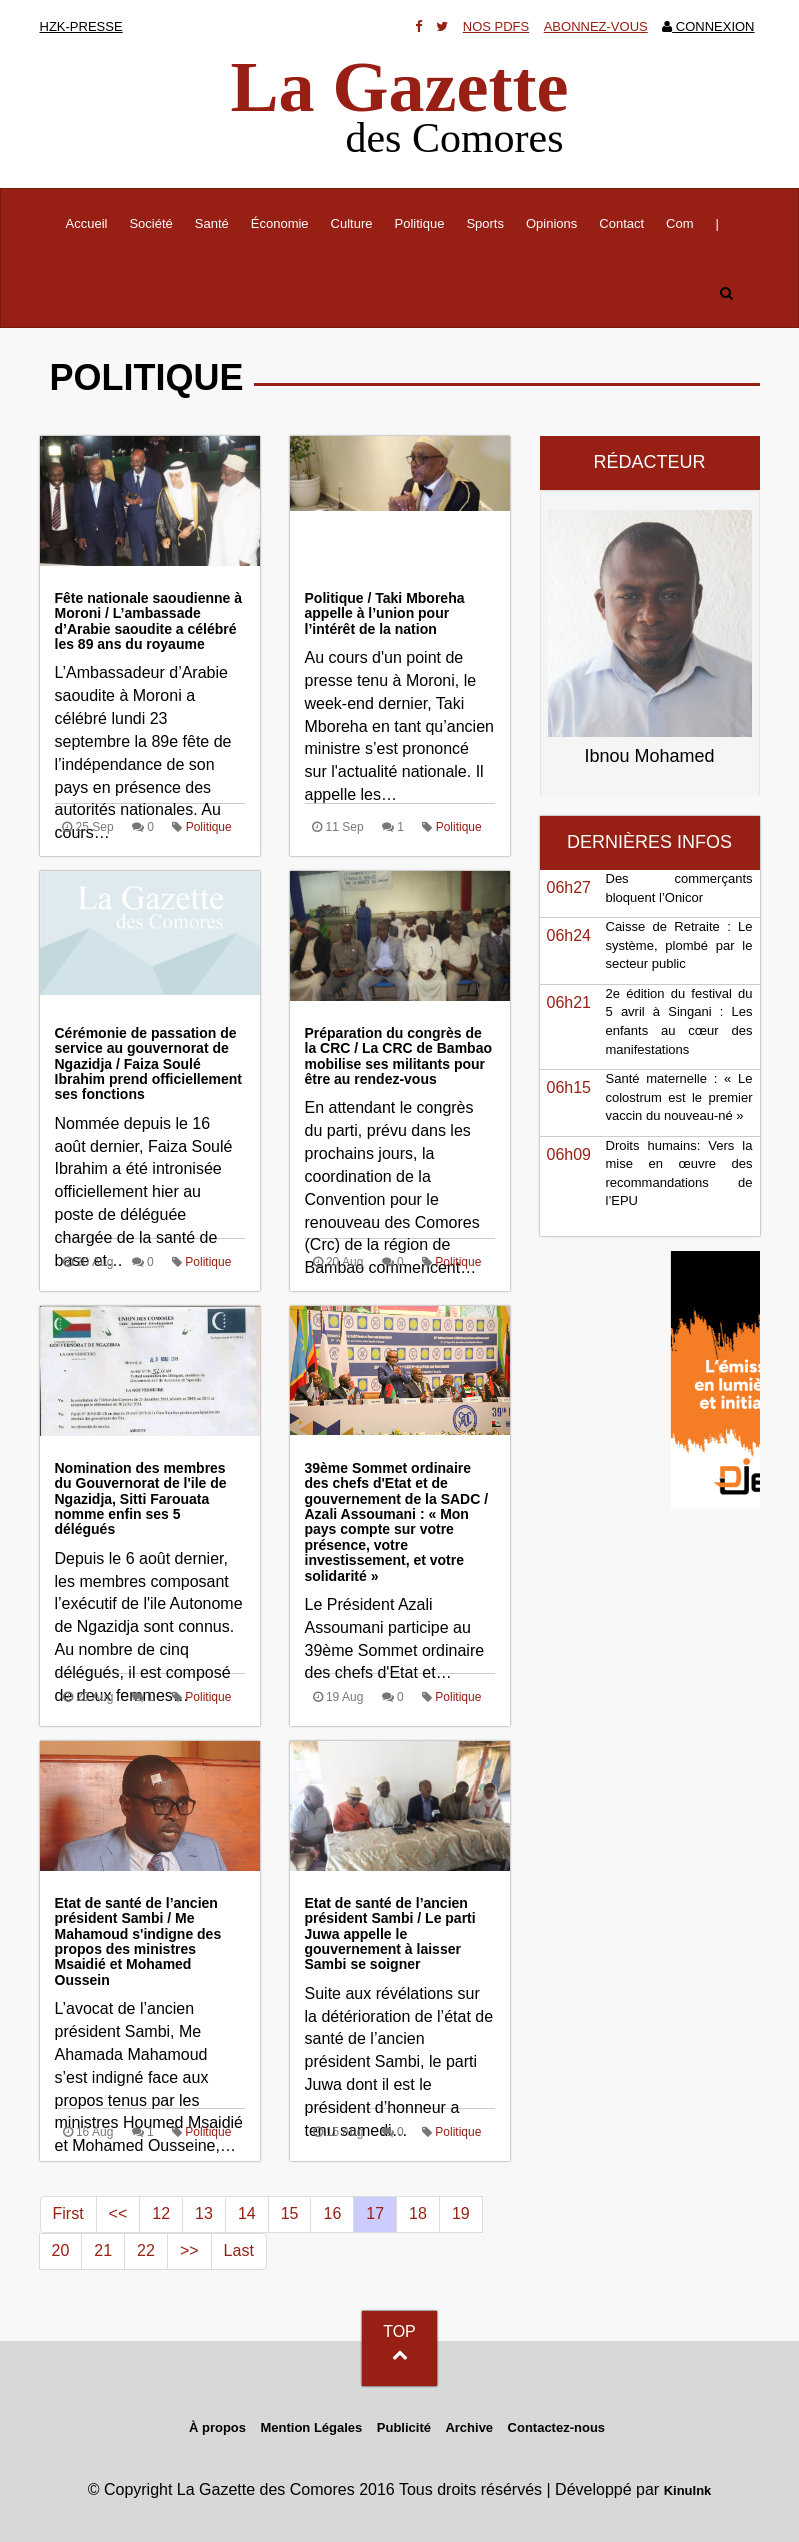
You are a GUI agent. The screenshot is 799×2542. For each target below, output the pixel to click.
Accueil (92, 222)
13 (204, 2213)
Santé (212, 223)
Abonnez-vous (596, 26)
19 (461, 2213)
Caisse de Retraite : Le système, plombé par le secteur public (679, 945)
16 (332, 2213)
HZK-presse (81, 26)
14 (247, 2213)
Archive (469, 2427)
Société (150, 223)
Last (239, 2250)
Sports (485, 223)
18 (418, 2213)
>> (189, 2250)
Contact (621, 223)
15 (290, 2213)
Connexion (708, 26)
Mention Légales (311, 2427)
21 (103, 2250)
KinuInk (688, 2490)
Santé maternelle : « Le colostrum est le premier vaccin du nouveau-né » (679, 1097)
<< (118, 2213)
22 (146, 2250)
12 (161, 2213)
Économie (280, 223)
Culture (352, 223)
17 (375, 2213)
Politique (420, 223)
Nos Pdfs (496, 26)
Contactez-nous (557, 2427)
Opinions (551, 223)
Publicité (404, 2427)
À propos (217, 2427)
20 (61, 2250)
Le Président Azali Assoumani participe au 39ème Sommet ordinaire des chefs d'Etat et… (400, 1571)
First (68, 2213)
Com (679, 223)
